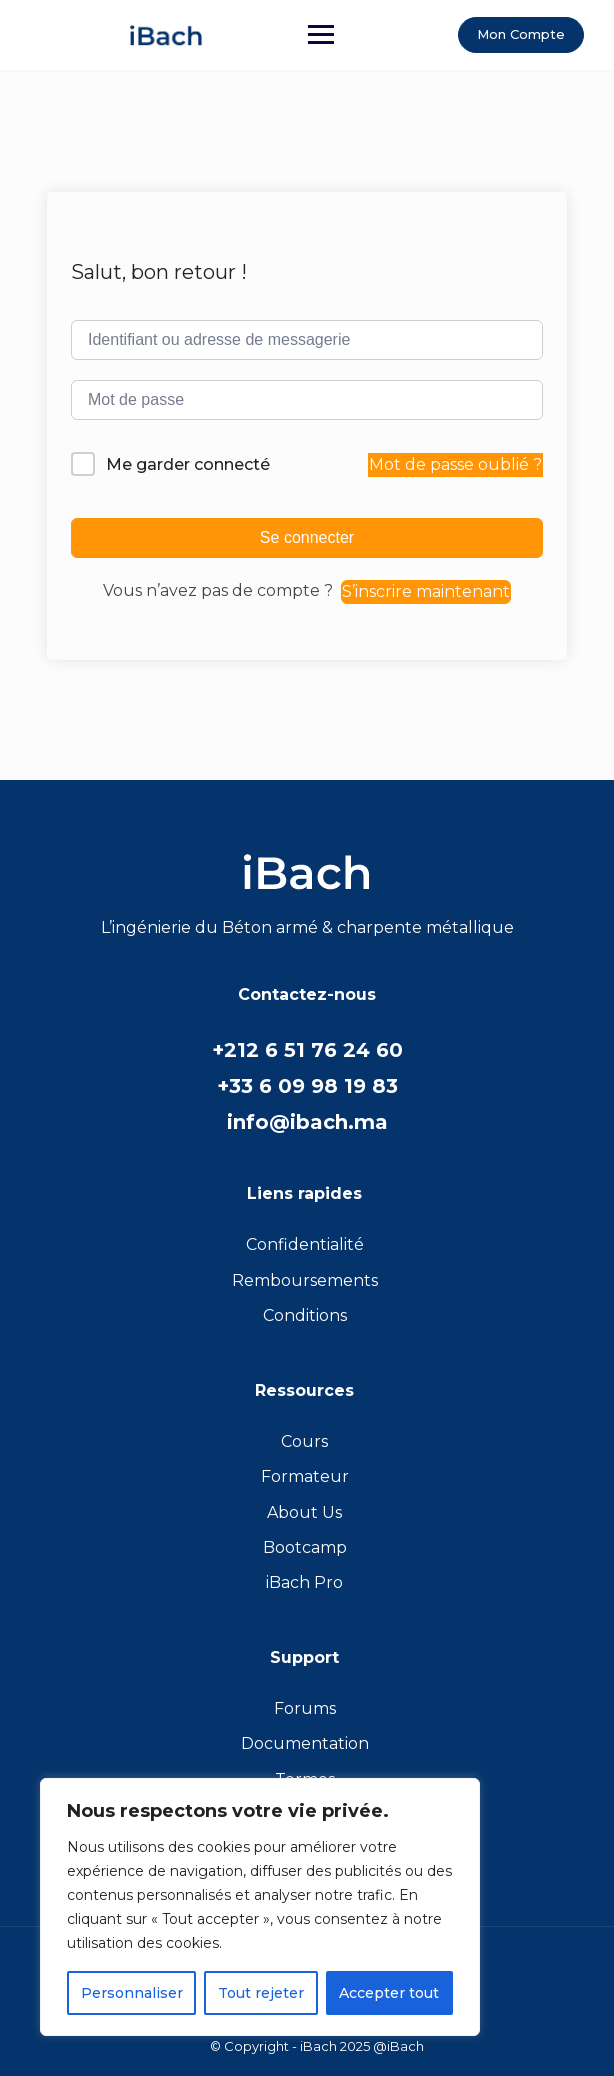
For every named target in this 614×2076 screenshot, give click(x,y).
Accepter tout (389, 1993)
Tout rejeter (261, 1993)
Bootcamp (305, 1547)
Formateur (305, 1476)
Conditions (305, 1315)
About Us (304, 1512)
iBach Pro (304, 1582)
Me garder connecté (188, 464)
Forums (305, 1708)
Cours (304, 1441)
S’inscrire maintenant (426, 591)
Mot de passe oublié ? (455, 464)
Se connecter (307, 537)
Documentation (305, 1743)
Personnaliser (132, 1993)
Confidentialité (305, 1244)
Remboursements (305, 1280)
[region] (260, 1907)
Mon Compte (521, 34)
